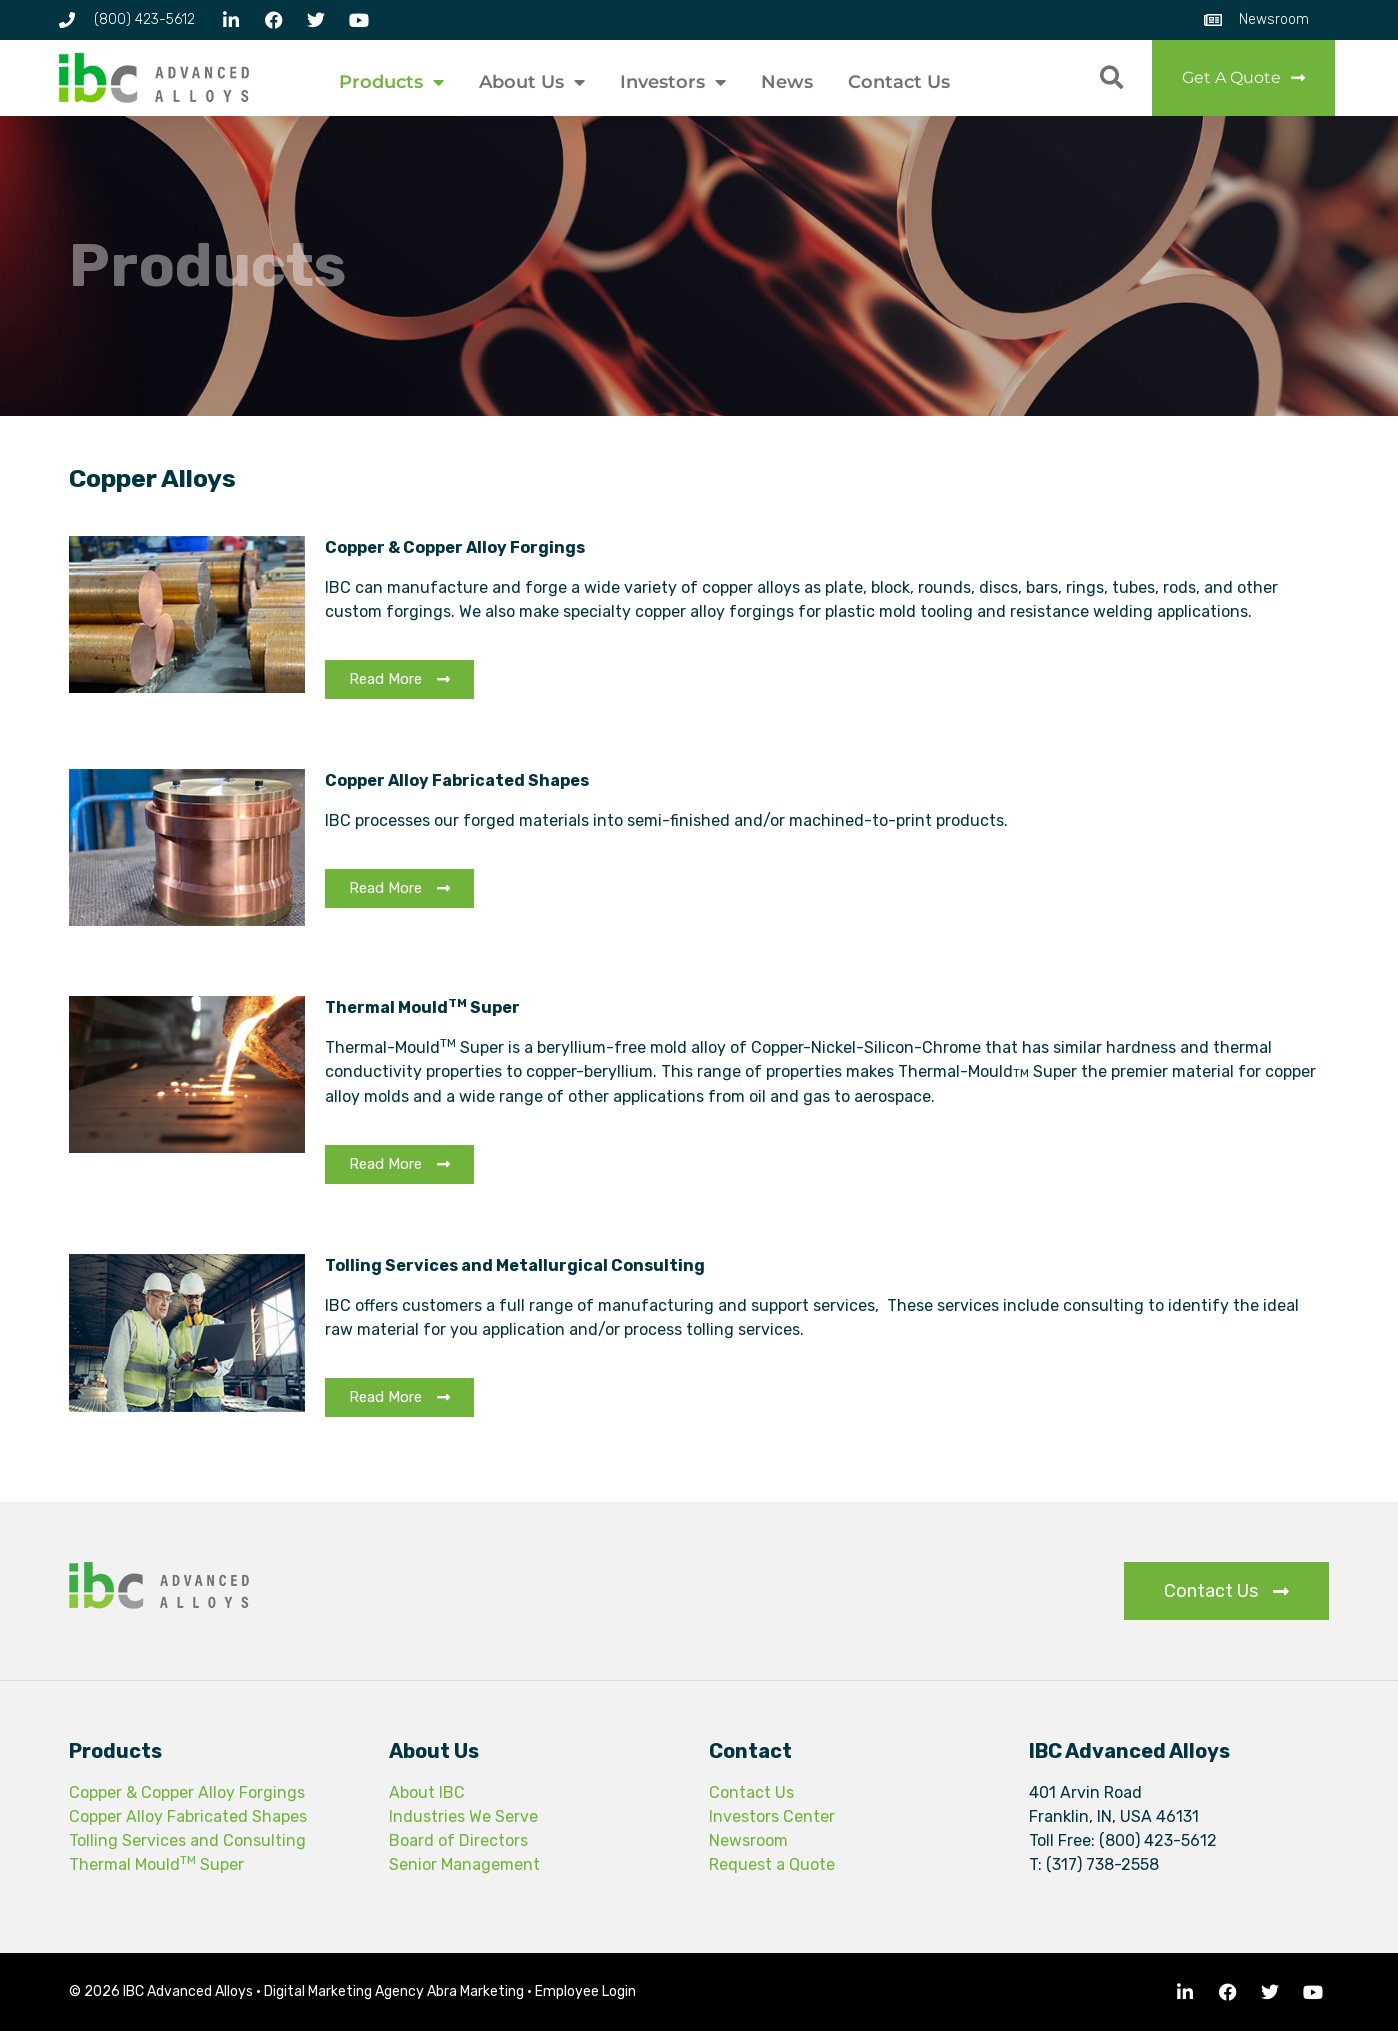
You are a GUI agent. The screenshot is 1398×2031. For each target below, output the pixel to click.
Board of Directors (458, 1840)
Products (391, 82)
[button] (1111, 78)
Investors (673, 82)
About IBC (427, 1792)
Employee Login (585, 1991)
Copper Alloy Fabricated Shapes (188, 1816)
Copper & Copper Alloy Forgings (187, 1792)
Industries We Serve (463, 1816)
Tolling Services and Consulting (187, 1840)
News (787, 82)
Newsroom (748, 1840)
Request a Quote (772, 1864)
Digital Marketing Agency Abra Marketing (394, 1991)
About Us (532, 82)
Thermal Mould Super (156, 1864)
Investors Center (772, 1816)
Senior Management (464, 1864)
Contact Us (899, 82)
